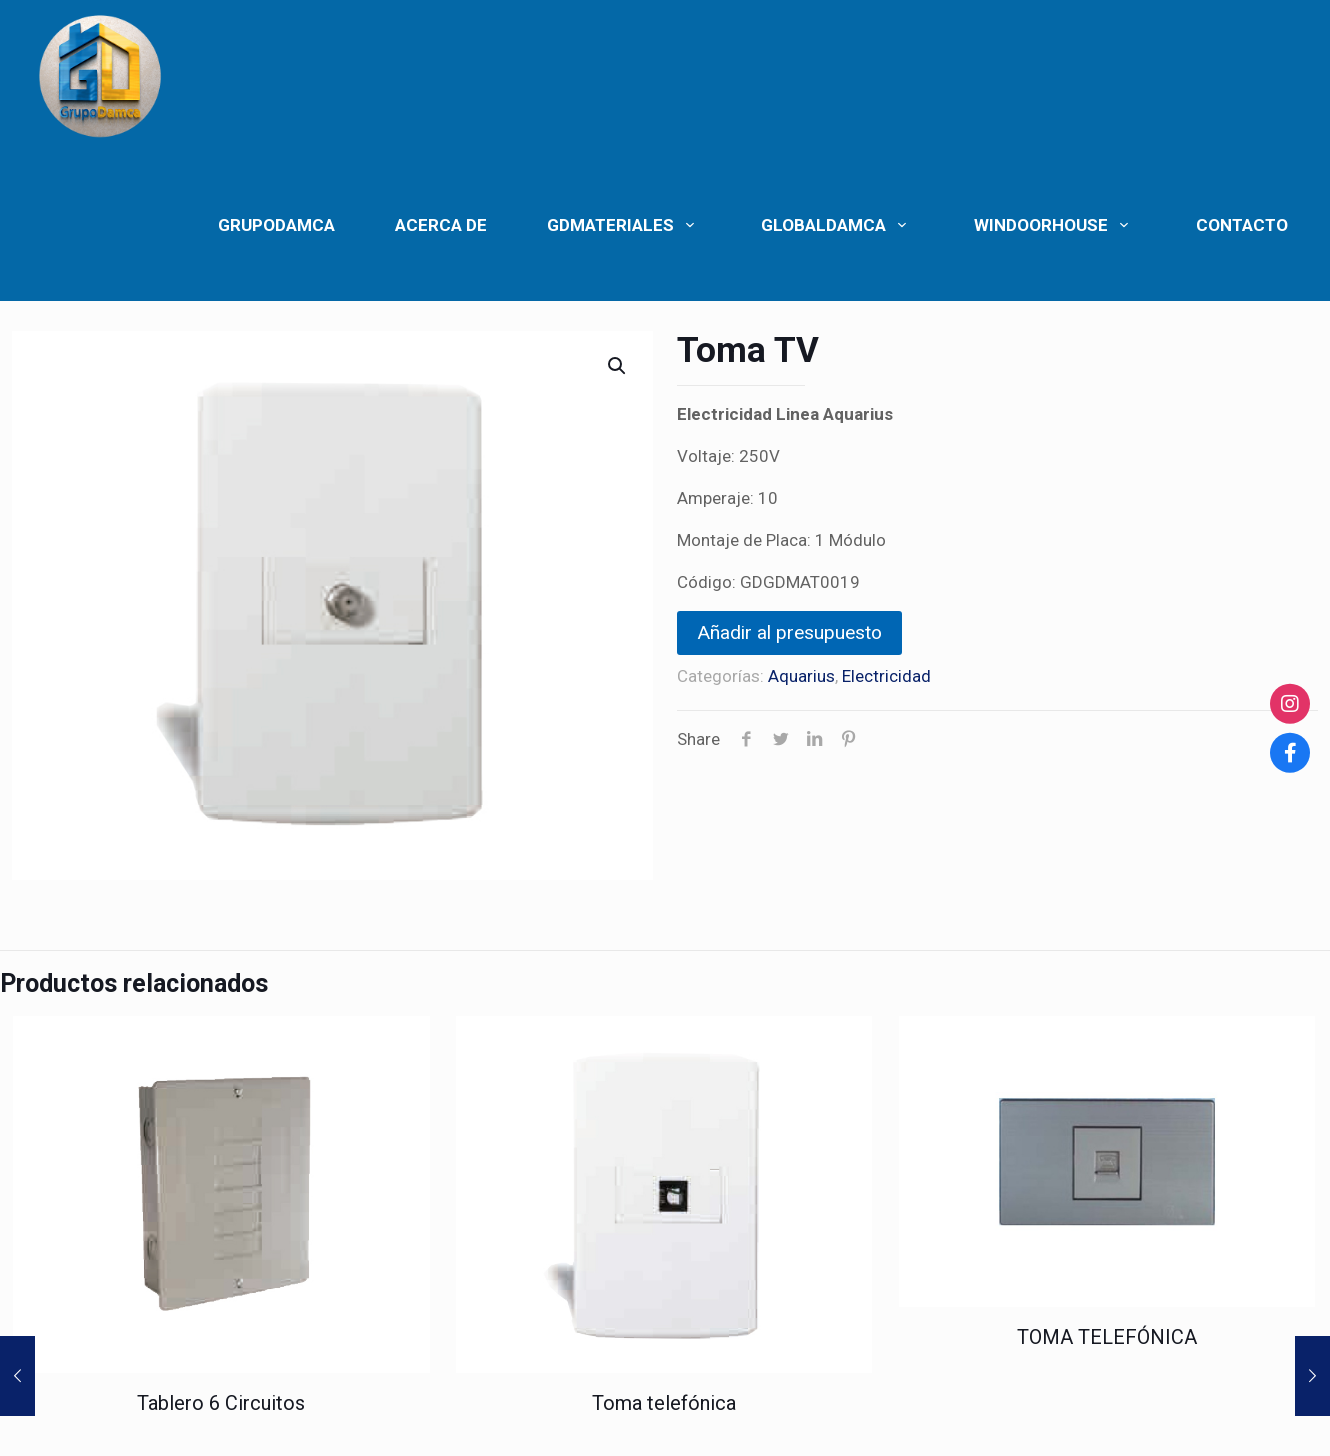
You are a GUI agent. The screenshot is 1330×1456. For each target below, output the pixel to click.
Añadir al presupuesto (789, 632)
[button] (618, 366)
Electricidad (886, 676)
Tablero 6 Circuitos (221, 1403)
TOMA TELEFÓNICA (1107, 1337)
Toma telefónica (664, 1403)
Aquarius (801, 676)
